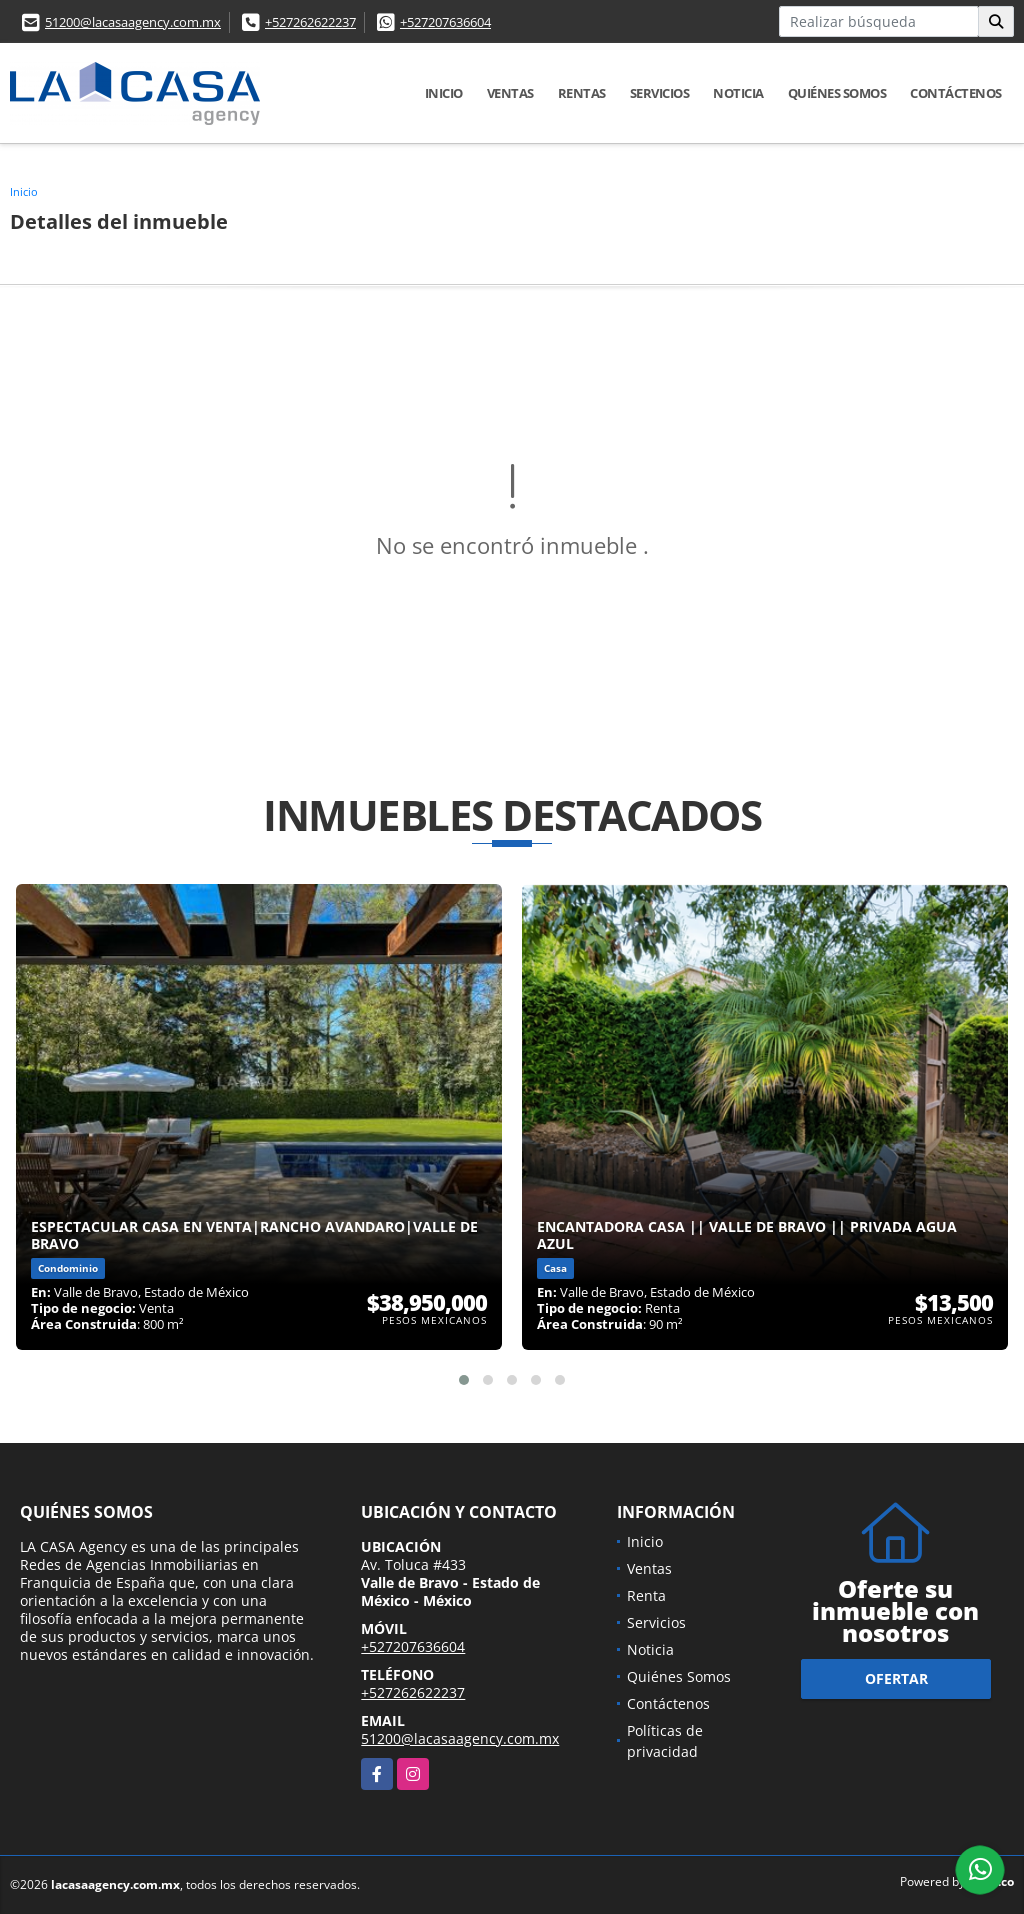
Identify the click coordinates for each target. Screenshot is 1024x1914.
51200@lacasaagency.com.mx (133, 22)
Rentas (582, 93)
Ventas (510, 93)
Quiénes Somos (837, 93)
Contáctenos (956, 93)
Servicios (660, 93)
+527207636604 (445, 22)
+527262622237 (310, 22)
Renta (646, 1595)
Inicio (444, 93)
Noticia (738, 93)
